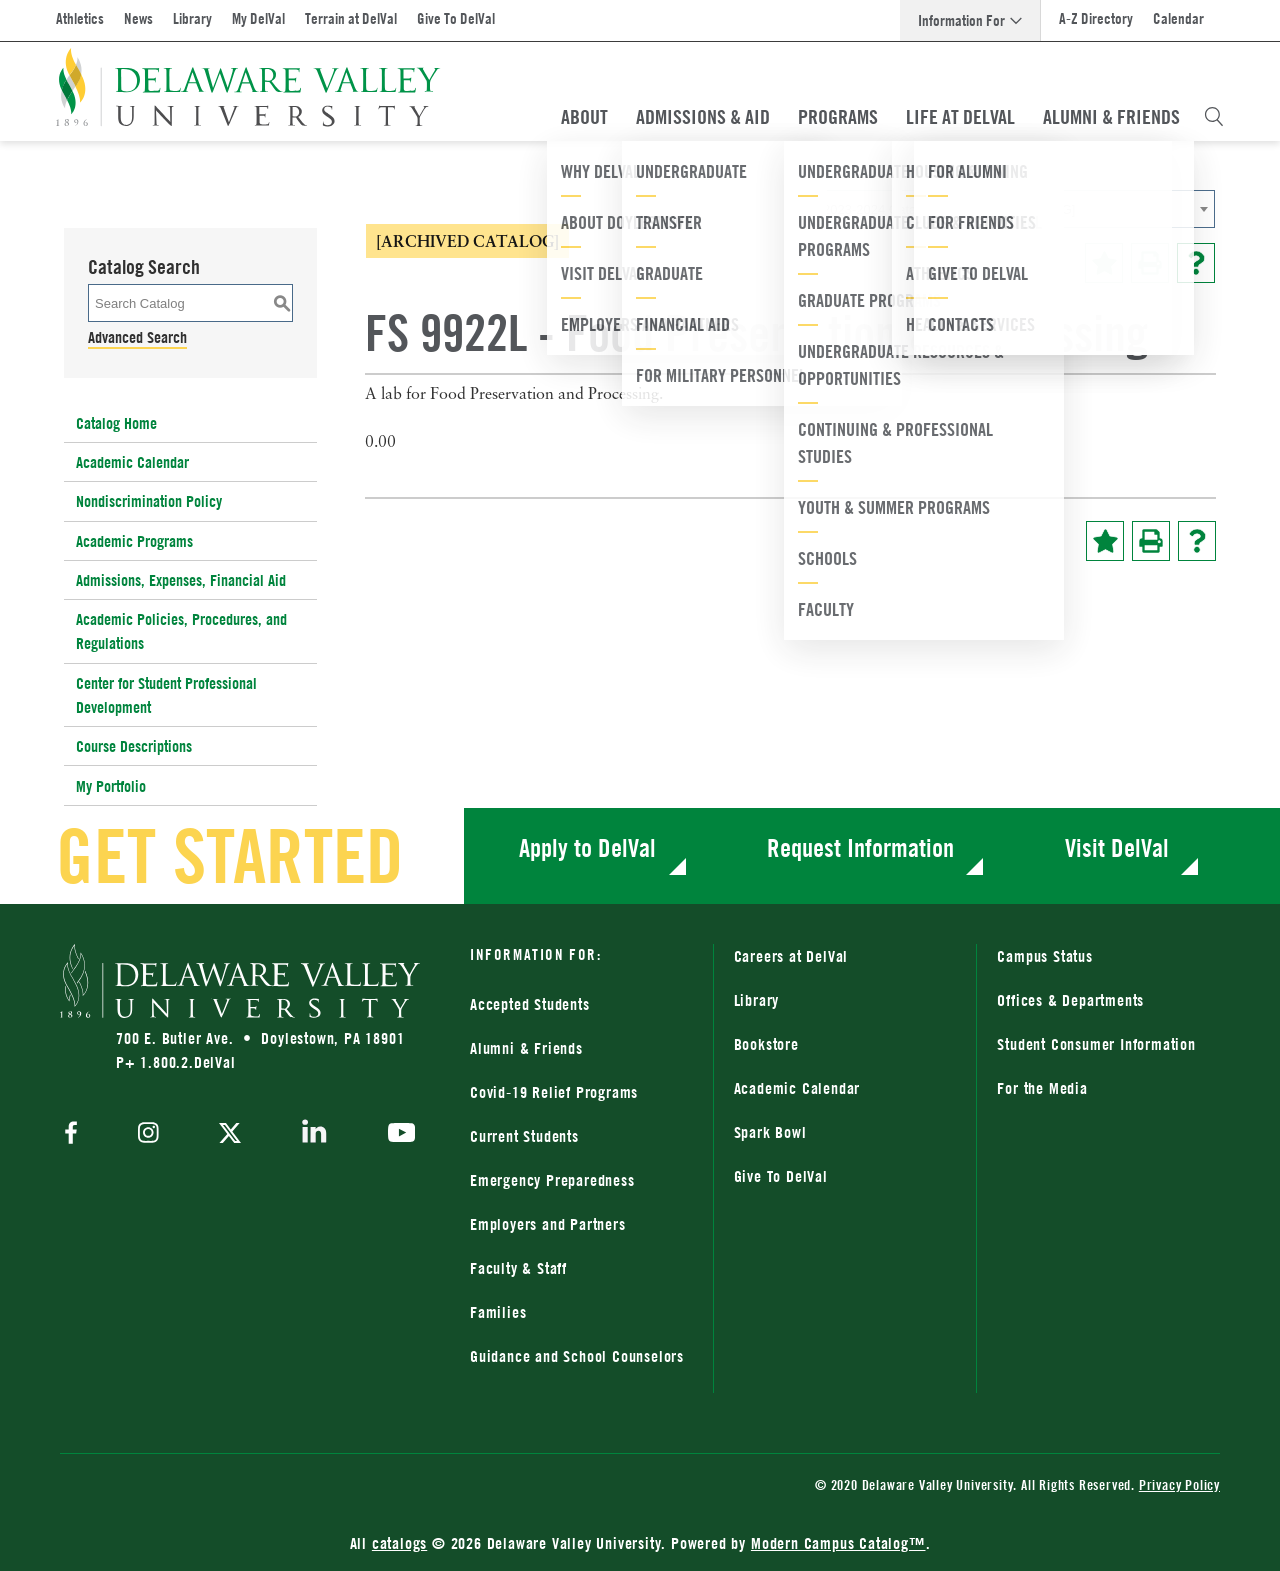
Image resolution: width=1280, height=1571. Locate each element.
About (584, 117)
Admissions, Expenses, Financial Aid (181, 580)
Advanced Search (137, 337)
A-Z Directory (1096, 18)
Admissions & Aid (703, 117)
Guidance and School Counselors (577, 1356)
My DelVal (258, 18)
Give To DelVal (456, 18)
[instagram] (148, 1134)
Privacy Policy (1179, 1484)
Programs (838, 117)
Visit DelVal (1117, 847)
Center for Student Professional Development (166, 695)
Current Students (524, 1136)
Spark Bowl (770, 1132)
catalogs (399, 1543)
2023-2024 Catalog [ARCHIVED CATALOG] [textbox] (949, 209)
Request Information (860, 847)
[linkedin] (314, 1135)
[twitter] (230, 1135)
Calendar (1178, 18)
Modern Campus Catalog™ (838, 1543)
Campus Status (1044, 956)
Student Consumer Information (1096, 1044)
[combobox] (1015, 209)
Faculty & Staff (518, 1268)
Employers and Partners (548, 1224)
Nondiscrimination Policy (149, 501)
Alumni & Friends (1111, 117)
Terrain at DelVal (351, 18)
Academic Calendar (132, 462)
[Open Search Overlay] (1214, 117)
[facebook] (76, 1134)
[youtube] (396, 1135)
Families (498, 1312)
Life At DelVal (960, 117)
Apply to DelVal (587, 847)
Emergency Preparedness (552, 1180)
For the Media (1042, 1088)
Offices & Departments (1070, 1000)
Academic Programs (134, 541)
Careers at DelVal (791, 956)
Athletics (80, 18)
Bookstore (766, 1044)
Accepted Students (530, 1004)
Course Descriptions (134, 746)
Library (192, 18)
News (138, 18)
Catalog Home (116, 423)
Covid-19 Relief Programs (554, 1092)
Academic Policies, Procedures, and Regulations (181, 631)
